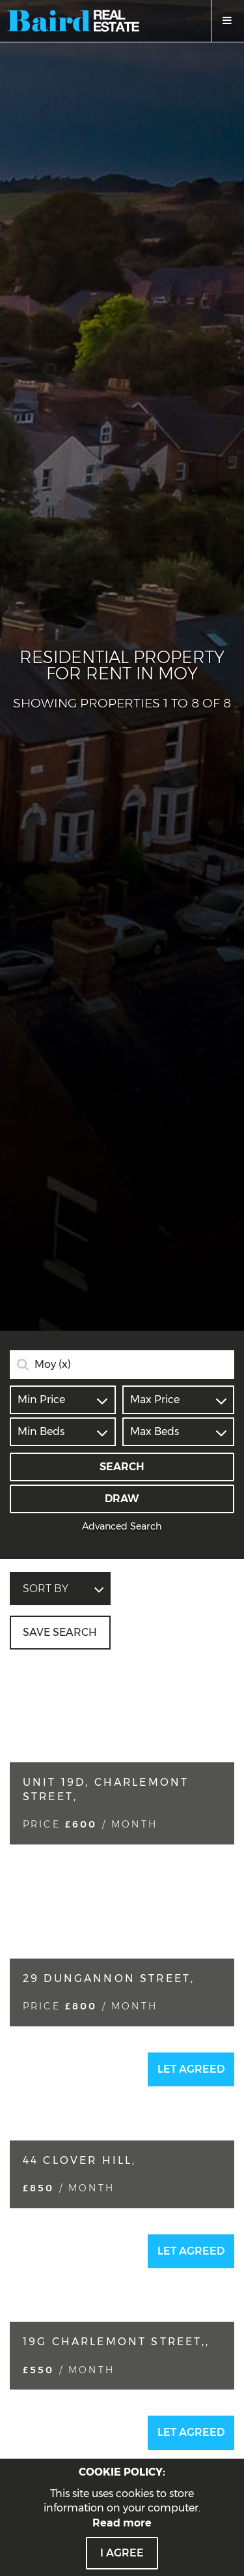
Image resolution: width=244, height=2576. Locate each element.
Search (122, 1466)
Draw (122, 1498)
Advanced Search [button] (122, 1526)
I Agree (122, 2553)
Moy (52, 1364)
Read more (122, 2523)
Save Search (60, 1632)
